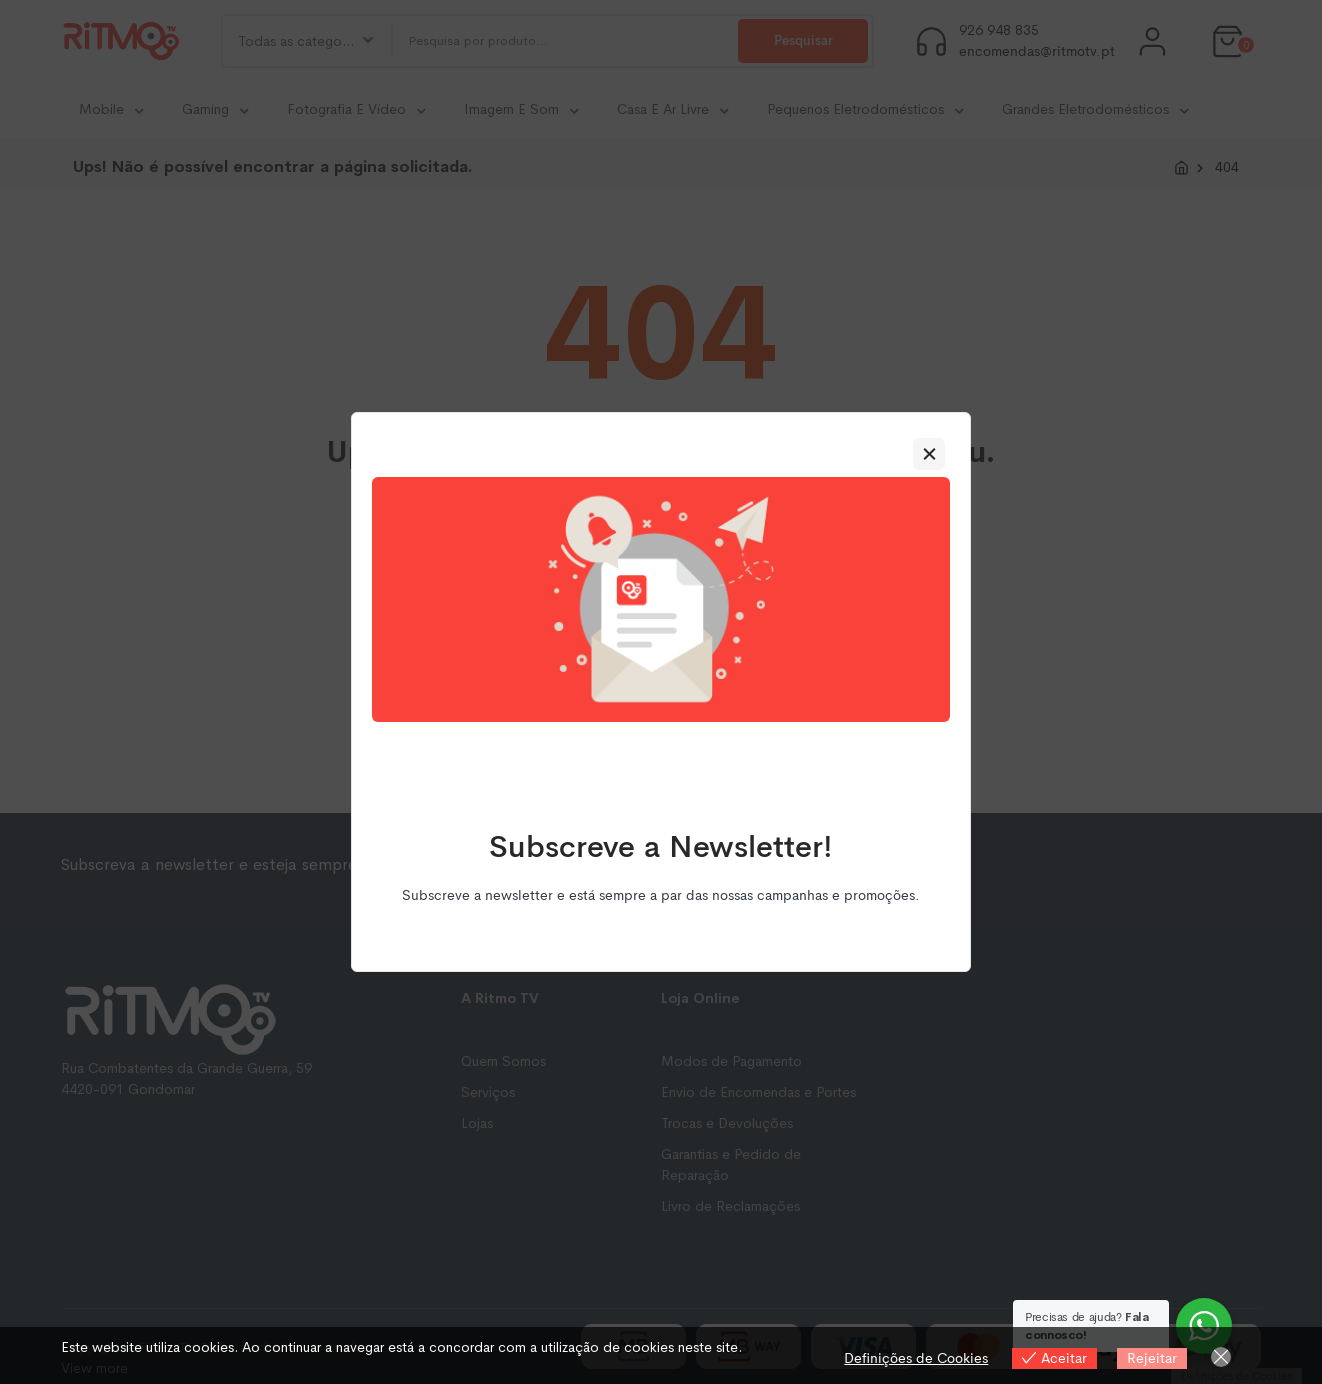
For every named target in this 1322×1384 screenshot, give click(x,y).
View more (94, 1368)
